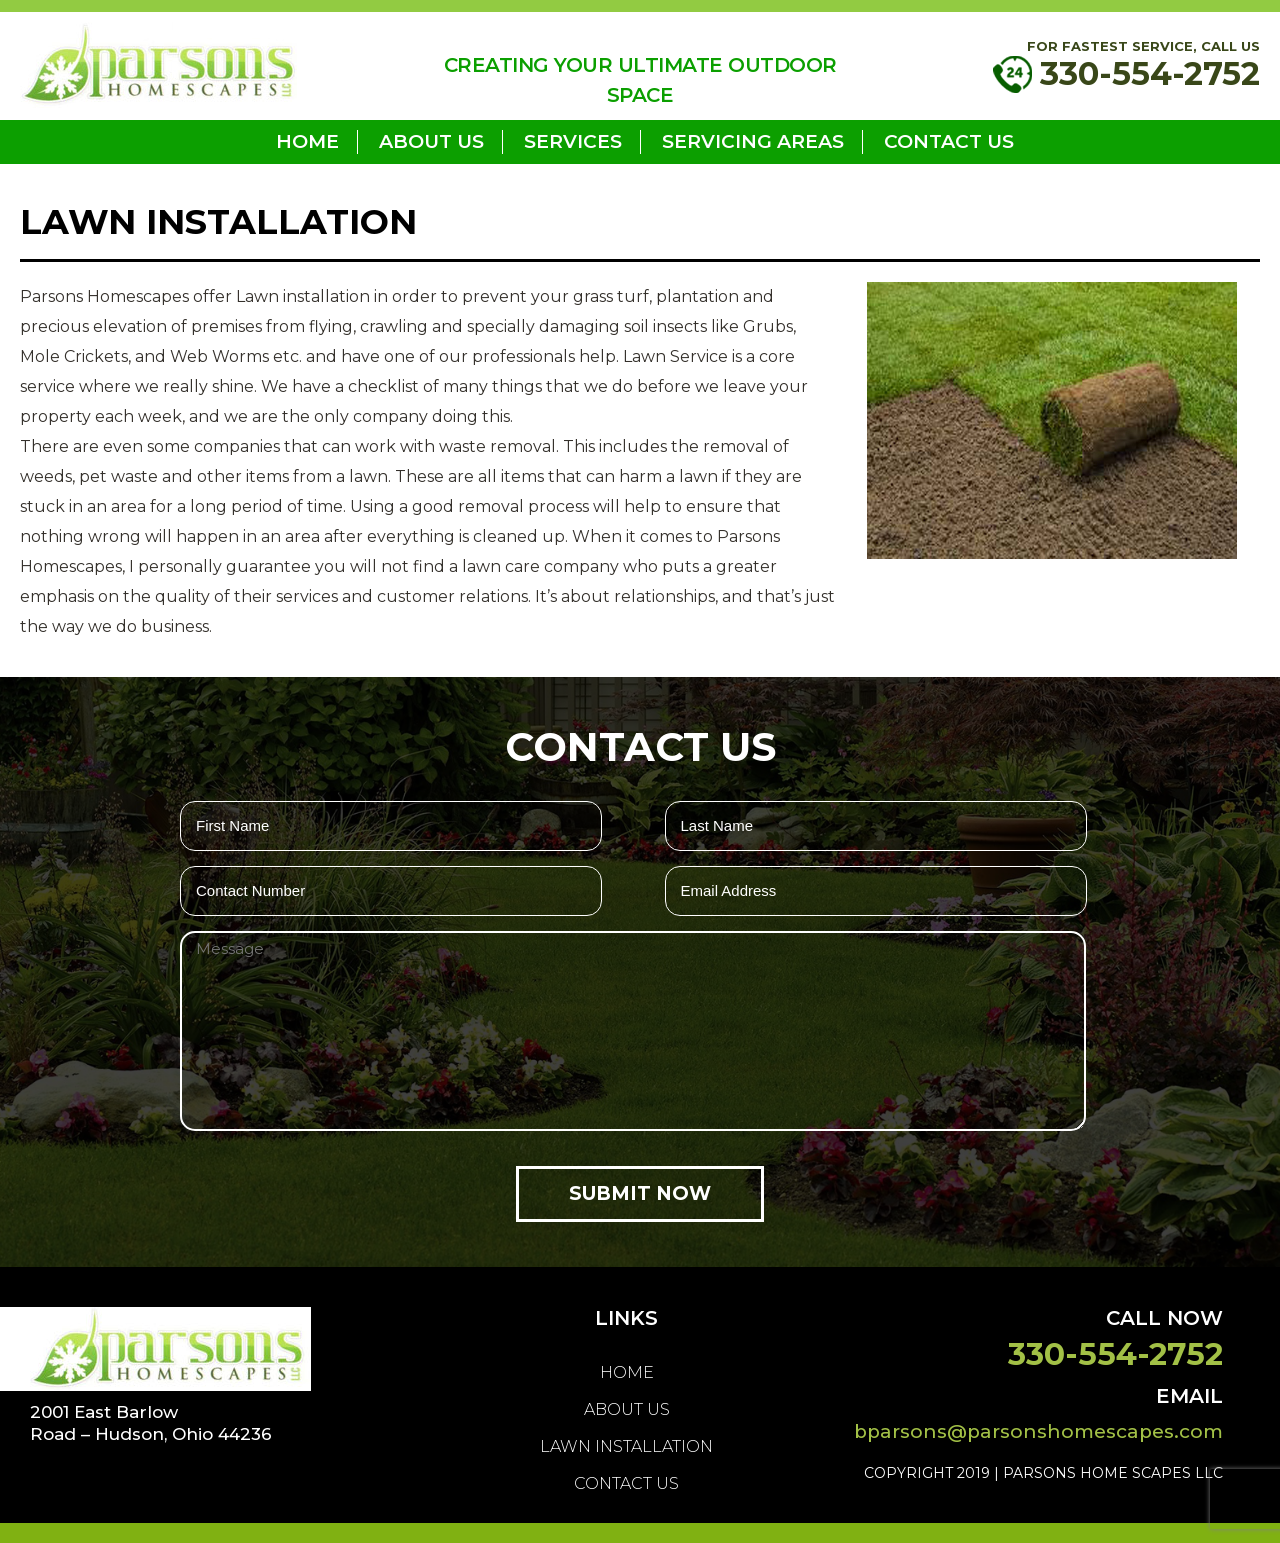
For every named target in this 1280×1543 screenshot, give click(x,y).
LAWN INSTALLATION (626, 1446)
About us (431, 141)
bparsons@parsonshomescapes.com (1038, 1431)
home (307, 141)
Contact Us (949, 141)
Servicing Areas (753, 141)
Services (573, 141)
